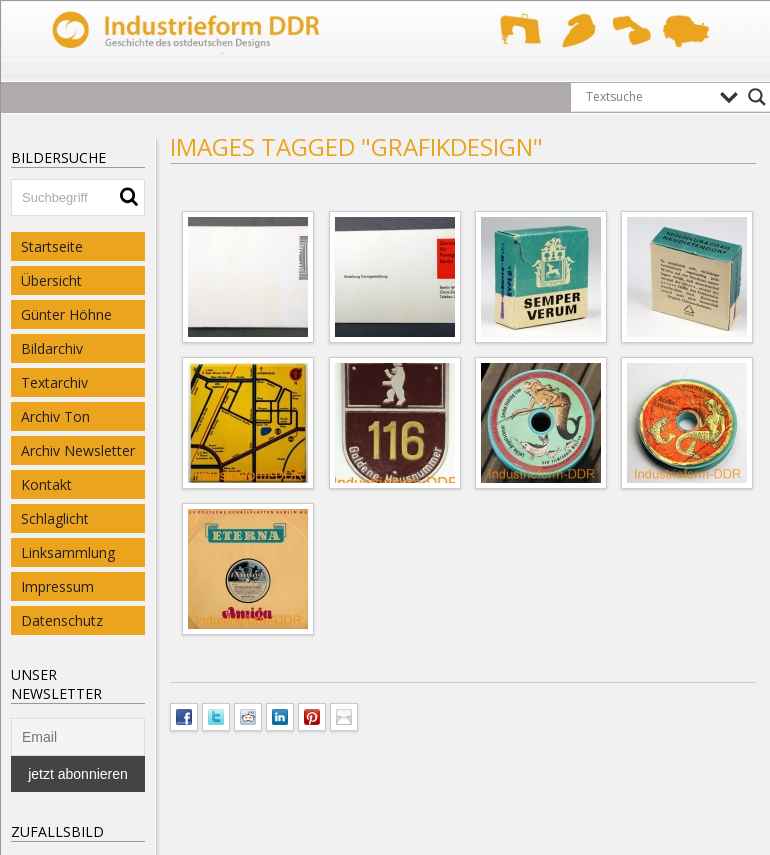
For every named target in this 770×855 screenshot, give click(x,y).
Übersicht (51, 280)
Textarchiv (54, 382)
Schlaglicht (55, 518)
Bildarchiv (52, 348)
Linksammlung (68, 552)
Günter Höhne (66, 314)
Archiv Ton (55, 416)
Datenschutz (62, 620)
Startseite (52, 246)
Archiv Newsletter (78, 450)
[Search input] (648, 97)
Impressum (57, 586)
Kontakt (46, 484)
